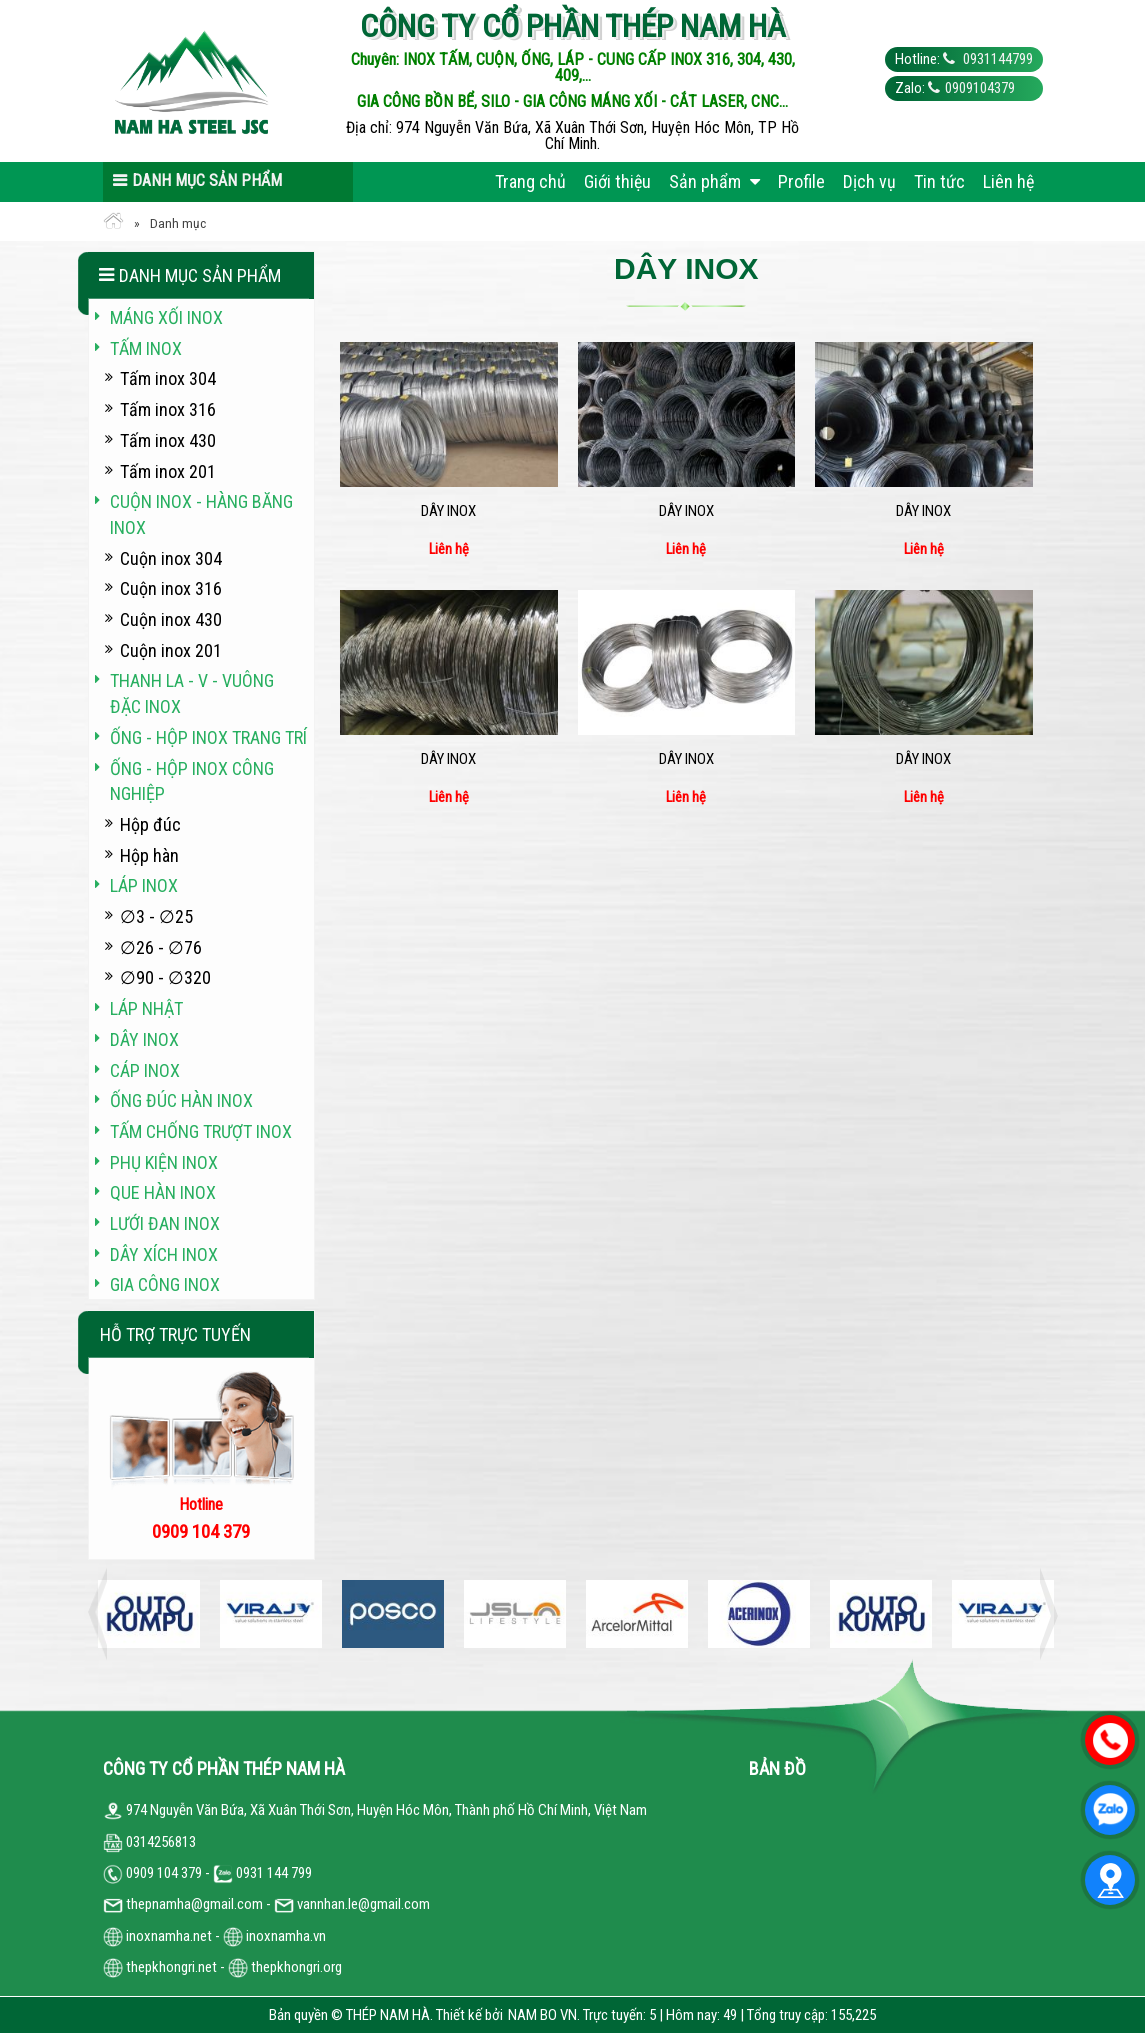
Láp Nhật (146, 1008)
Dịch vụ (869, 181)
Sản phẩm (714, 181)
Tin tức (939, 181)
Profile (801, 181)
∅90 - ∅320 (165, 977)
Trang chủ (530, 181)
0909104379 (980, 88)
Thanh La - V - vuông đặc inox (192, 693)
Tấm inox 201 (168, 471)
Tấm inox (146, 348)
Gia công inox (165, 1284)
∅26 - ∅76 (161, 947)
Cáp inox (145, 1070)
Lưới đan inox (165, 1223)
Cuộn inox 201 (171, 650)
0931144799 (996, 59)
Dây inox (448, 511)
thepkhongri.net (160, 1967)
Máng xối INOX (166, 317)
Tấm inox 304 (168, 378)
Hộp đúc (150, 824)
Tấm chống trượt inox (201, 1131)
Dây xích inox (164, 1254)
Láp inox (144, 885)
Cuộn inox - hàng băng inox (201, 514)
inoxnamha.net (169, 1936)
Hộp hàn (149, 855)
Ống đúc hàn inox (181, 1100)
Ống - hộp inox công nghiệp (192, 781)
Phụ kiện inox (164, 1162)
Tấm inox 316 (168, 409)
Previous (103, 1614)
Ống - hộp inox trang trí (208, 737)
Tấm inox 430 (168, 440)
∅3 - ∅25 (156, 916)
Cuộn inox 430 (171, 619)
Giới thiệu (617, 181)
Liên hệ (1008, 181)
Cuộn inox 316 (171, 588)
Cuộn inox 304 (171, 558)
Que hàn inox (163, 1192)
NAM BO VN (542, 2015)
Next (1043, 1614)
